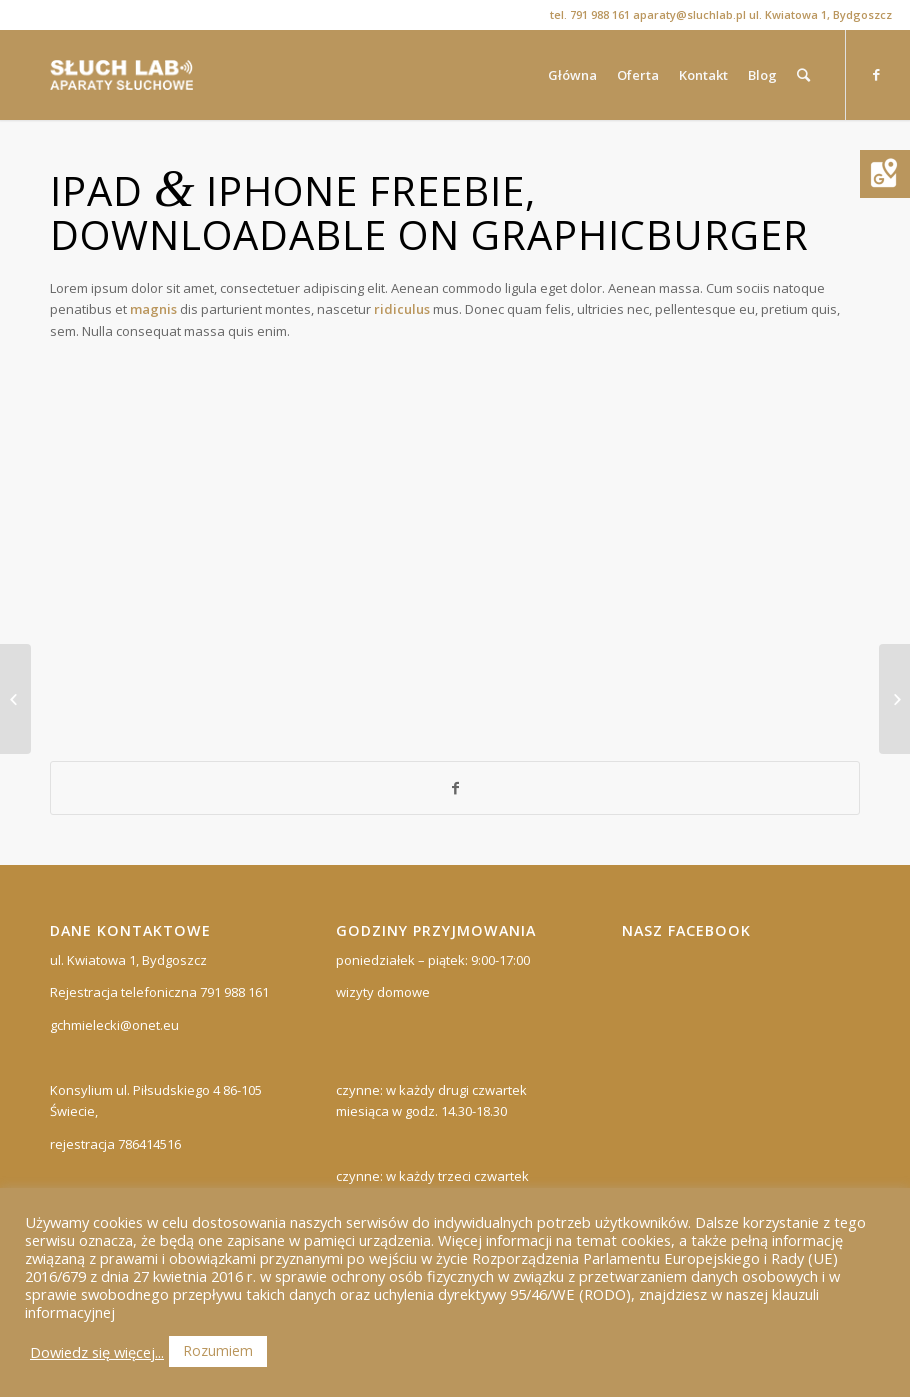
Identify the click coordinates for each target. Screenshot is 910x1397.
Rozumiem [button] (218, 1350)
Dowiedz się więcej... (97, 1352)
